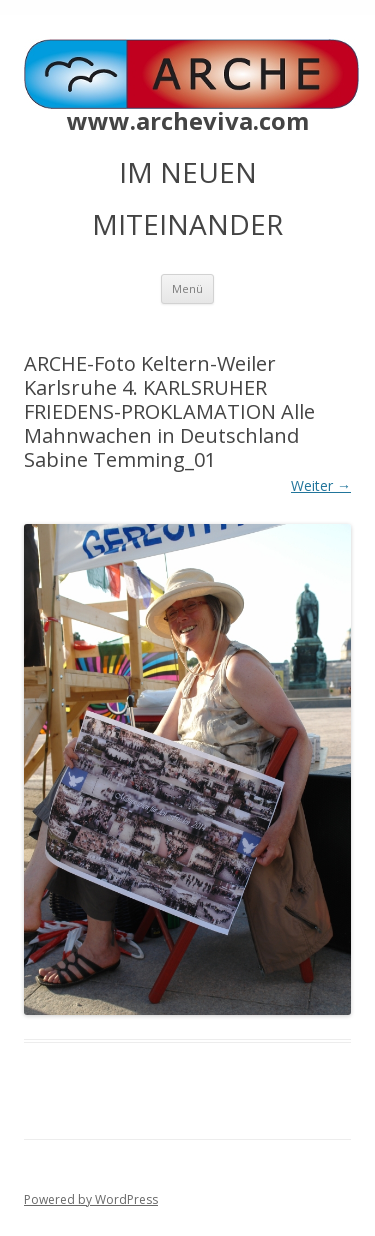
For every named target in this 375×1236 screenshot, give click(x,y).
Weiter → (321, 485)
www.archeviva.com (188, 121)
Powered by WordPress (91, 1199)
